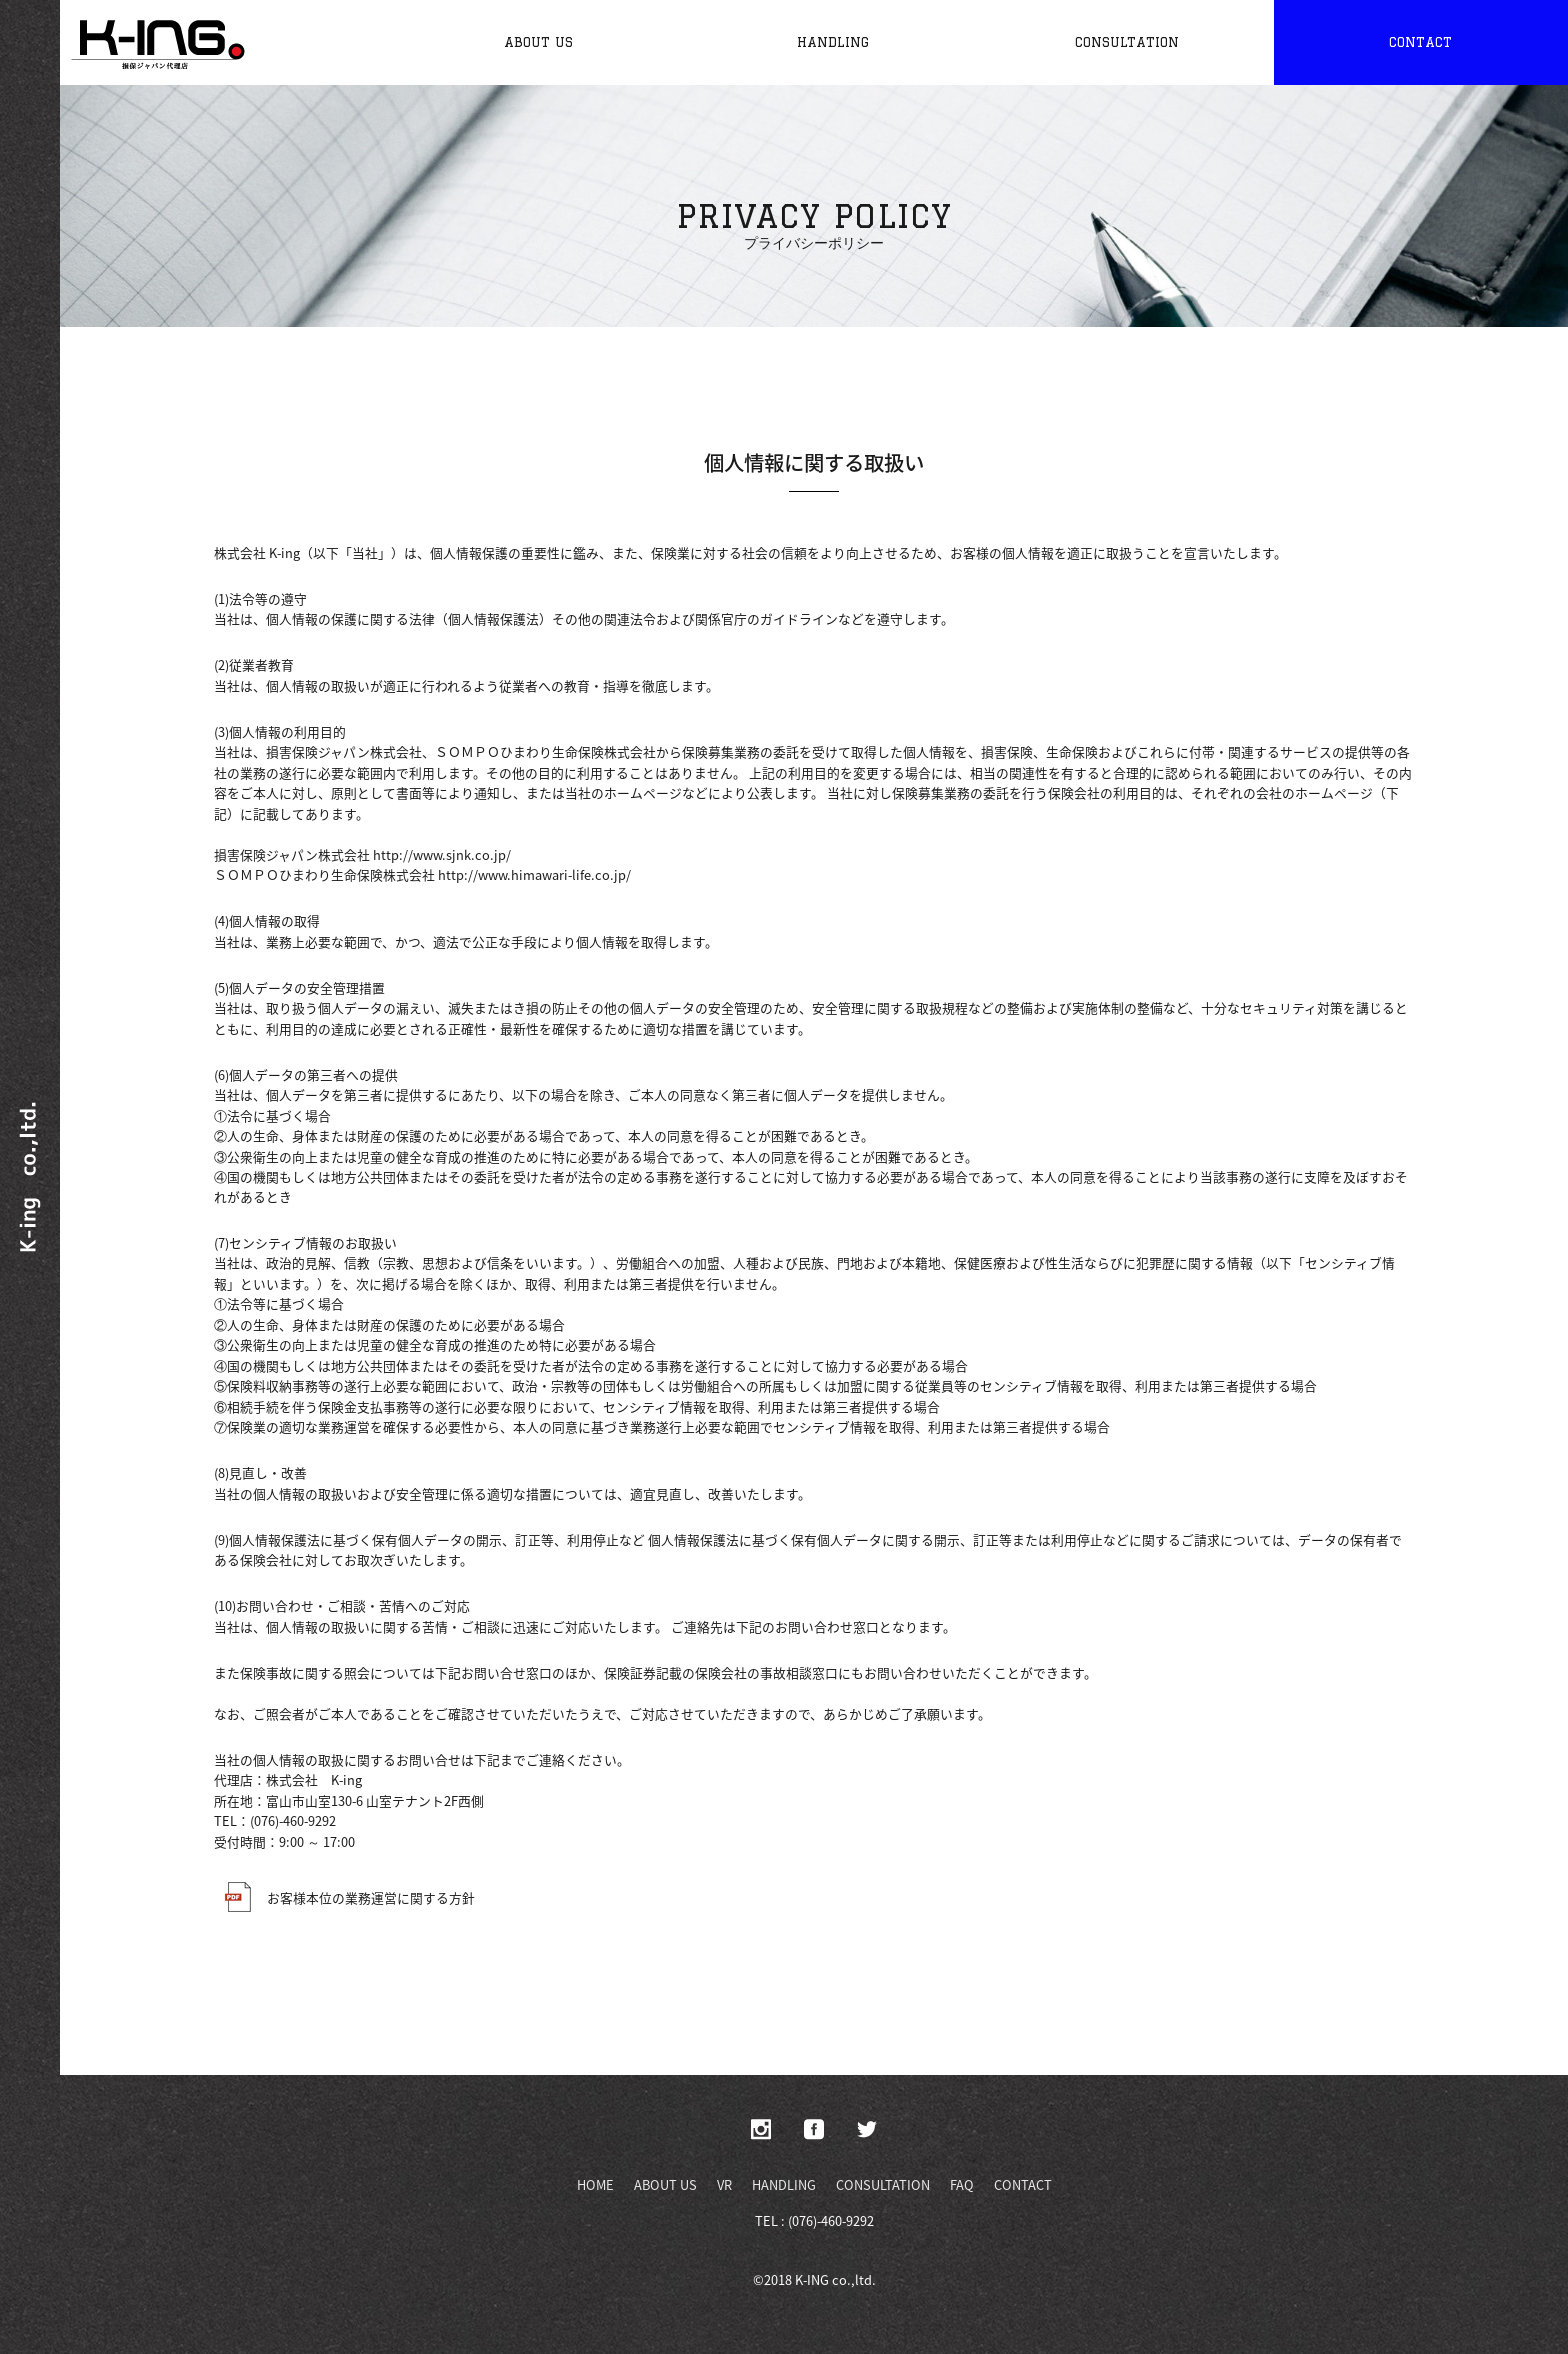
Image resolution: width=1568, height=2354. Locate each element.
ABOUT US (665, 2184)
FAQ (962, 2184)
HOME (595, 2184)
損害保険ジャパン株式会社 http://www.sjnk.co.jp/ (362, 854)
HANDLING (784, 2184)
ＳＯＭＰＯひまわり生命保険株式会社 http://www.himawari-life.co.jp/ (422, 874)
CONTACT (1023, 2184)
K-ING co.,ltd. (835, 2279)
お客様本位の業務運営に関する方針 (344, 1897)
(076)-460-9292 (293, 1820)
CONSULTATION (883, 2184)
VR (724, 2184)
